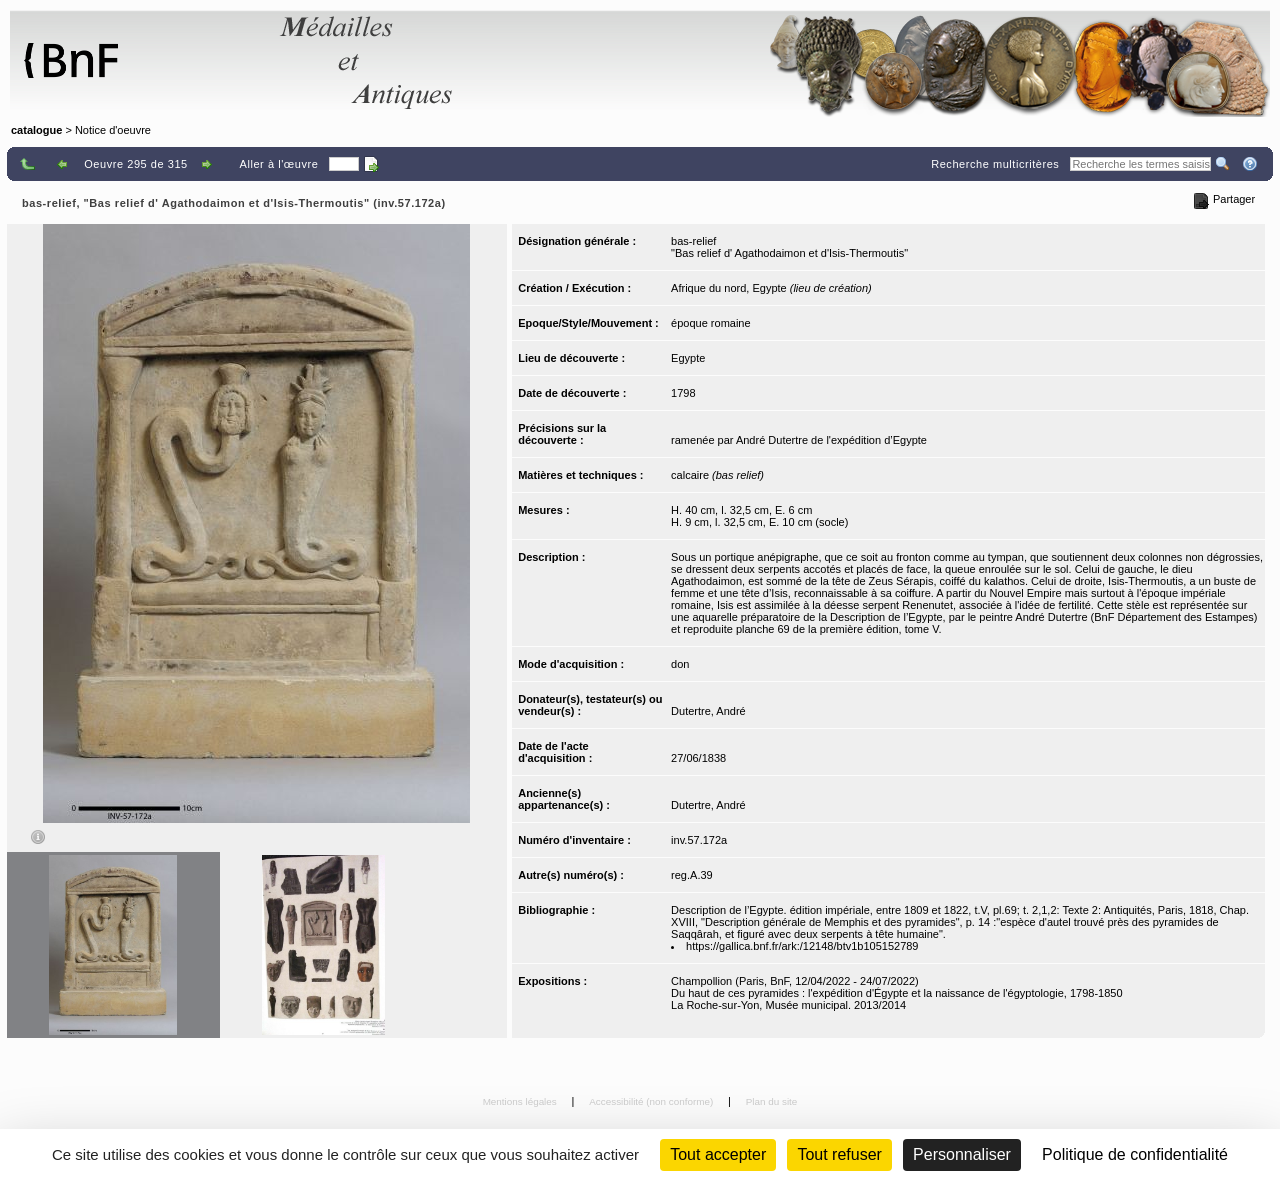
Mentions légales (521, 1101)
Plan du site (772, 1101)
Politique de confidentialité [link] (1135, 1154)
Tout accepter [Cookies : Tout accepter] (718, 1154)
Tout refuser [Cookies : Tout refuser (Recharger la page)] (839, 1154)
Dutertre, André (708, 711)
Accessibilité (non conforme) (652, 1101)
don (680, 664)
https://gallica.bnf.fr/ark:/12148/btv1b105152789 (802, 946)
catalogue (36, 130)
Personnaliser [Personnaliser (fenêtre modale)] (962, 1154)
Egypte (688, 358)
